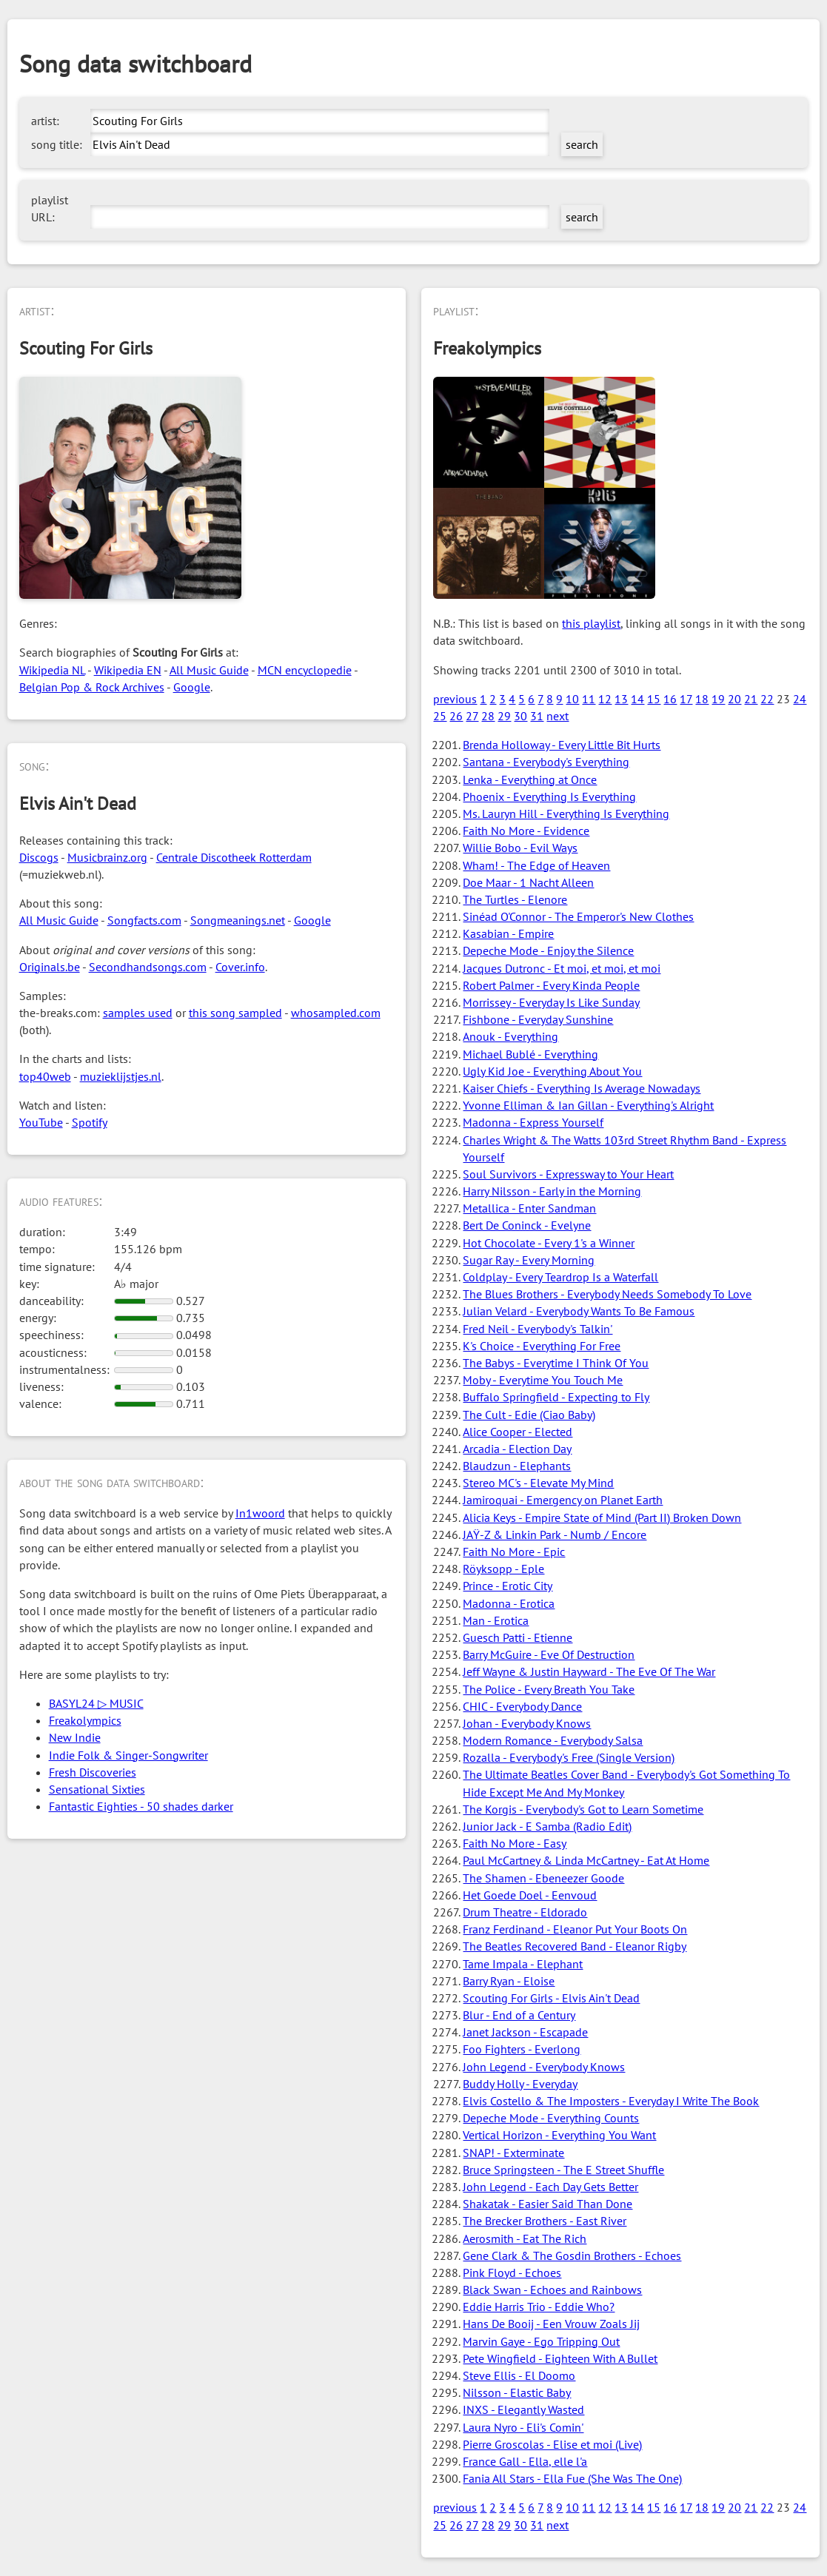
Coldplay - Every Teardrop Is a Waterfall (560, 1276)
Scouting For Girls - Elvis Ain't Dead (551, 1997)
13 (621, 698)
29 (504, 715)
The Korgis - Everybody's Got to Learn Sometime (583, 1809)
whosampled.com (336, 1012)
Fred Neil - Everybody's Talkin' (537, 1328)
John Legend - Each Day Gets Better (550, 2186)
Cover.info (240, 966)
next (557, 715)
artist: (45, 120)
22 (767, 698)
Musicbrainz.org (107, 857)
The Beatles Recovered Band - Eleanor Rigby (574, 1946)
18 (702, 698)
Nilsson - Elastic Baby (517, 2392)
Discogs (38, 857)
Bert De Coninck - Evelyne (527, 1225)
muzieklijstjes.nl (120, 1076)
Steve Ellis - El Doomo (519, 2375)
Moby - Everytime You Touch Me (543, 1379)
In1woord (260, 1513)
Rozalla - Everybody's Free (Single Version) (568, 1757)
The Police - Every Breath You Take (549, 1689)
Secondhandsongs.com (148, 966)
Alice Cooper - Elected (517, 1431)
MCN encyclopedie (305, 670)
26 (456, 715)
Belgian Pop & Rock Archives (91, 687)
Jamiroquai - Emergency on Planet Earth (563, 1499)
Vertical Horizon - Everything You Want (559, 2134)
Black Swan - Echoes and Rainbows (552, 2289)
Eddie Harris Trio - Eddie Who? (539, 2306)
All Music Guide (209, 670)
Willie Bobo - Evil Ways (520, 847)
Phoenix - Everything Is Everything (549, 796)
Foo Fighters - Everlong (521, 2049)
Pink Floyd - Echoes (512, 2272)
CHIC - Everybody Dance (522, 1706)
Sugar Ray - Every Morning (529, 1259)
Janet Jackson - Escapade (525, 2032)
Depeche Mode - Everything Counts (551, 2117)
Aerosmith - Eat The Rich (524, 2238)
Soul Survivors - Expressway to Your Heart (568, 1174)
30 (520, 715)
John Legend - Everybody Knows (544, 2066)
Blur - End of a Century (519, 2015)
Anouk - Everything (510, 1036)
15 (653, 698)
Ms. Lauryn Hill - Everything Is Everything (566, 813)
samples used (138, 1012)
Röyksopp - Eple (503, 1568)
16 (670, 698)
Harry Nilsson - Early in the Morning (552, 1191)
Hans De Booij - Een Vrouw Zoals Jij (551, 2323)
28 (488, 715)
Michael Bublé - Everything (530, 1054)
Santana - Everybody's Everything (546, 761)
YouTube (41, 1122)
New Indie (75, 1737)
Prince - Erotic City (507, 1585)
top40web (45, 1076)
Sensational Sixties (97, 1789)
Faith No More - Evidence (526, 830)
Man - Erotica (496, 1620)
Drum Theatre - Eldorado (525, 1912)
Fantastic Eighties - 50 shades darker (141, 1806)
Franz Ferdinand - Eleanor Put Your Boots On (575, 1929)
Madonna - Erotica (509, 1603)
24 (799, 698)
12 (605, 698)
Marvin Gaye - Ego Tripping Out (541, 2341)
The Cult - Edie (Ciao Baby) (529, 1414)
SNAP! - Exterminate (513, 2152)
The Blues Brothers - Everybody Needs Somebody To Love (607, 1294)
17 (686, 698)
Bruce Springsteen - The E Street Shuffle (563, 2169)
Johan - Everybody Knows (527, 1723)
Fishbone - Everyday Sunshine (538, 1019)
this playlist (591, 623)
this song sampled (235, 1012)
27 (472, 715)
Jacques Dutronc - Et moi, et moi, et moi (561, 968)
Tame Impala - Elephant (523, 1963)
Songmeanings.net (237, 920)
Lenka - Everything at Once (530, 779)
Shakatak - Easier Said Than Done (547, 2203)
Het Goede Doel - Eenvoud (530, 1895)
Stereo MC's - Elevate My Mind (538, 1482)
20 (734, 698)
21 (750, 698)
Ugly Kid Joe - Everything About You (552, 1071)
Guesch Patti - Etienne (517, 1637)
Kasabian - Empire (508, 933)
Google (191, 687)
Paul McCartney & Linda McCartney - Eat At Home (586, 1860)
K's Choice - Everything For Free (541, 1345)
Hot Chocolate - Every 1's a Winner (549, 1242)
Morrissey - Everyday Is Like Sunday (551, 1002)
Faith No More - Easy (514, 1843)
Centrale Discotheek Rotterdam (234, 857)
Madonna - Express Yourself (533, 1122)
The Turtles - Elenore (515, 899)
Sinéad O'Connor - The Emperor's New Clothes (578, 916)
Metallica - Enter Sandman (529, 1208)
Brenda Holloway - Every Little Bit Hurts (561, 744)
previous (455, 698)
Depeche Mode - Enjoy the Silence (548, 950)
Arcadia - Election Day (517, 1448)
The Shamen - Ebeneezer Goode (543, 1878)
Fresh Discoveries (92, 1772)
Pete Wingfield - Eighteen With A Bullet (560, 2358)
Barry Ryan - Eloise (509, 1980)
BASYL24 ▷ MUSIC (96, 1703)
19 (718, 698)
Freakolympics (85, 1720)
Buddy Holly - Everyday (520, 2083)
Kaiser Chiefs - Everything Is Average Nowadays (581, 1088)
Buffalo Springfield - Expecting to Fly (556, 1396)
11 (588, 698)
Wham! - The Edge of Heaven (536, 865)
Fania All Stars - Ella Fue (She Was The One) (572, 2478)
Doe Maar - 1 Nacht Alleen (528, 882)
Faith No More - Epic (514, 1551)
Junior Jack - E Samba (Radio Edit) (547, 1826)
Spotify (89, 1122)
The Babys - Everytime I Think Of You (556, 1362)
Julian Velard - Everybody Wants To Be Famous (578, 1311)
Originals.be (49, 966)
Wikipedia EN (127, 670)
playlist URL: (49, 208)
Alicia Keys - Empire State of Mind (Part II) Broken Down (602, 1517)
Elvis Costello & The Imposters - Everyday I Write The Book (611, 2100)
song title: (56, 144)
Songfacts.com (144, 920)
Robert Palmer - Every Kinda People (551, 985)
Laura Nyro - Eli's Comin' (523, 2427)
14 (637, 698)
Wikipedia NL (52, 670)
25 (439, 715)
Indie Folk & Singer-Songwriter (128, 1755)
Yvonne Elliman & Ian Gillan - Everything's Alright (588, 1105)
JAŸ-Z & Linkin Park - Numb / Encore (554, 1534)
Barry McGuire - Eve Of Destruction (549, 1654)
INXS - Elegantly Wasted (523, 2409)
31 (536, 715)
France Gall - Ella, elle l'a (525, 2461)
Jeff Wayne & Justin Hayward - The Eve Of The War (589, 1671)
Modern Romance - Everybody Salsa (553, 1740)
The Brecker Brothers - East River (544, 2220)
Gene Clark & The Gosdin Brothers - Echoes (572, 2255)
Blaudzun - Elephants (517, 1465)
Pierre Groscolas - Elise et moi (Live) (552, 2444)
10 (572, 698)
